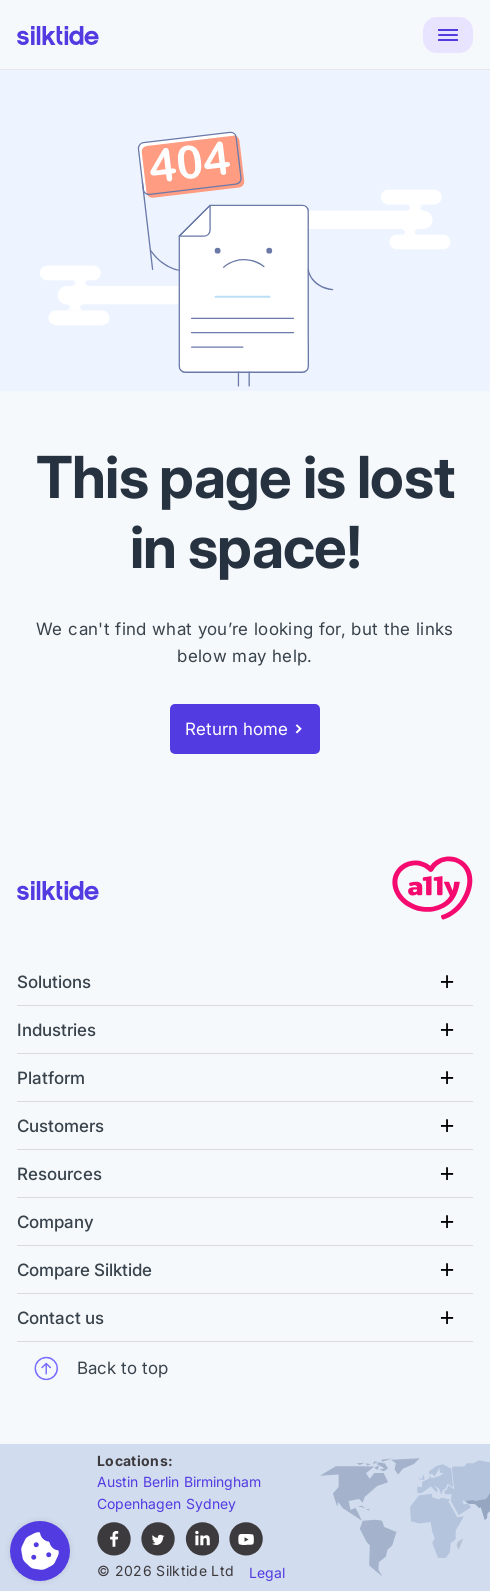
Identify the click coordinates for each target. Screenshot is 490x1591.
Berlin (161, 1481)
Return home (236, 729)
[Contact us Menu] (245, 1318)
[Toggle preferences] (40, 1551)
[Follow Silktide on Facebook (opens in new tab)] (114, 1550)
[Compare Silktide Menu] (245, 1270)
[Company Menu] (245, 1222)
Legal (267, 1572)
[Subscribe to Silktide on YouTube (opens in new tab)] (246, 1550)
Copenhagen (139, 1503)
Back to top (101, 1368)
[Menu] (448, 35)
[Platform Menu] (245, 1078)
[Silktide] (58, 35)
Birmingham (222, 1481)
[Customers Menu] (245, 1126)
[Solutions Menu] (245, 982)
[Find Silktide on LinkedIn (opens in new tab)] (202, 1550)
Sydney (211, 1503)
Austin (117, 1481)
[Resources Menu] (245, 1174)
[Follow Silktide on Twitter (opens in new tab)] (158, 1550)
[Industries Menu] (245, 1030)
